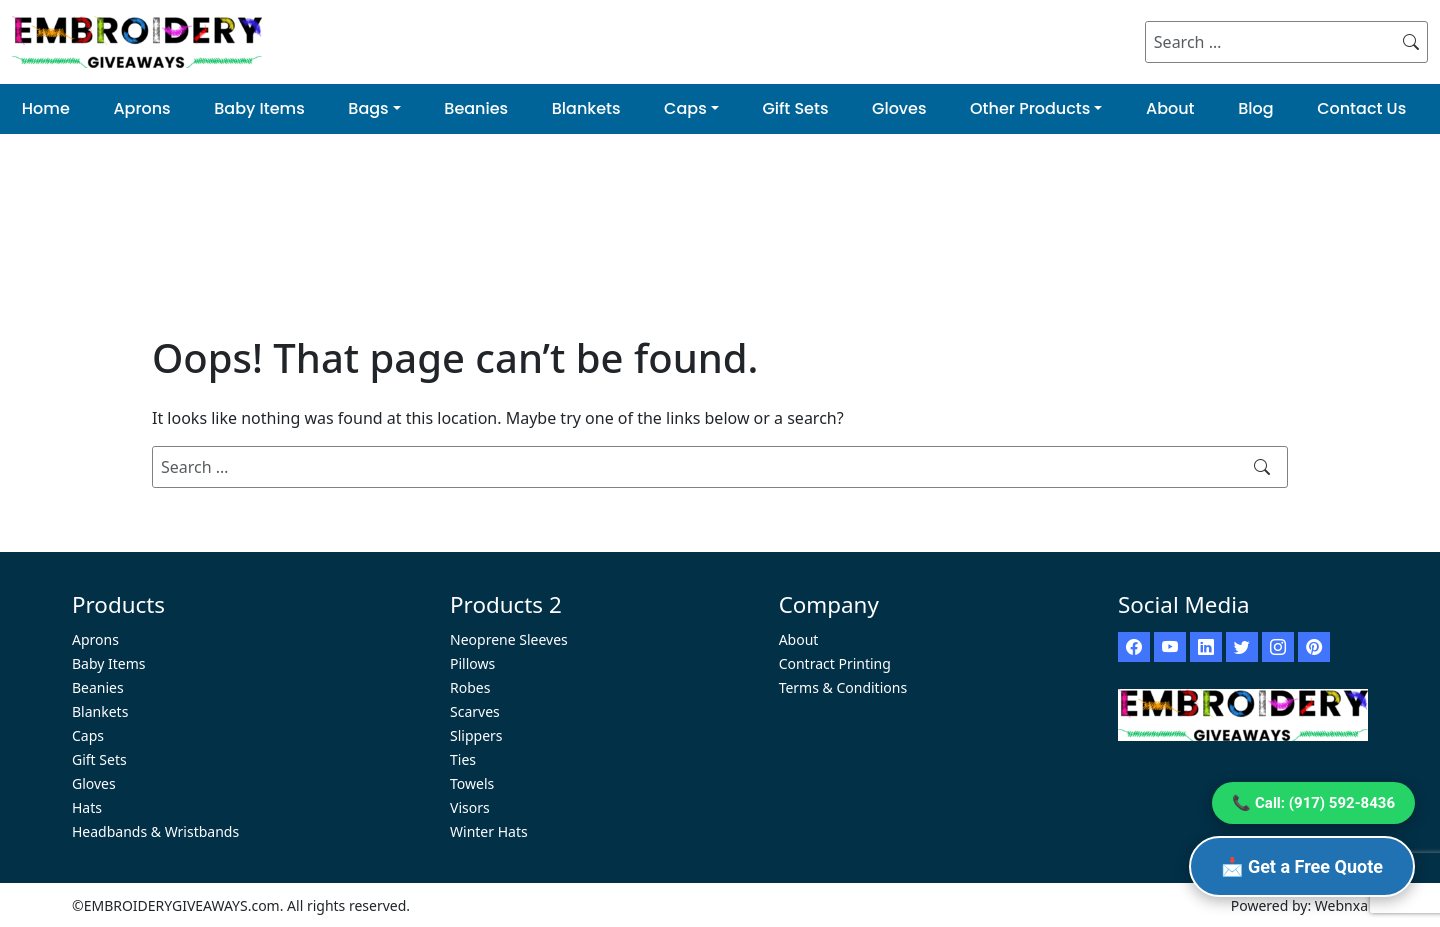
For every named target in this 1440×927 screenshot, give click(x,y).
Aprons (141, 108)
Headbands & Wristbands (155, 831)
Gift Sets (795, 108)
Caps (685, 108)
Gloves (899, 108)
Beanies (476, 108)
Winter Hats (489, 831)
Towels (472, 783)
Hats (87, 807)
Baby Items (259, 108)
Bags (368, 108)
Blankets (586, 108)
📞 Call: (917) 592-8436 (1313, 803)
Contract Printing (835, 663)
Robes (470, 687)
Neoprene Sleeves (509, 639)
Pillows (472, 663)
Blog (1255, 108)
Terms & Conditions (843, 687)
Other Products (1030, 108)
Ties (463, 759)
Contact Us (1361, 108)
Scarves (475, 711)
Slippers (476, 735)
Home (46, 108)
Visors (470, 807)
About (1170, 108)
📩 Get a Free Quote (1302, 866)
